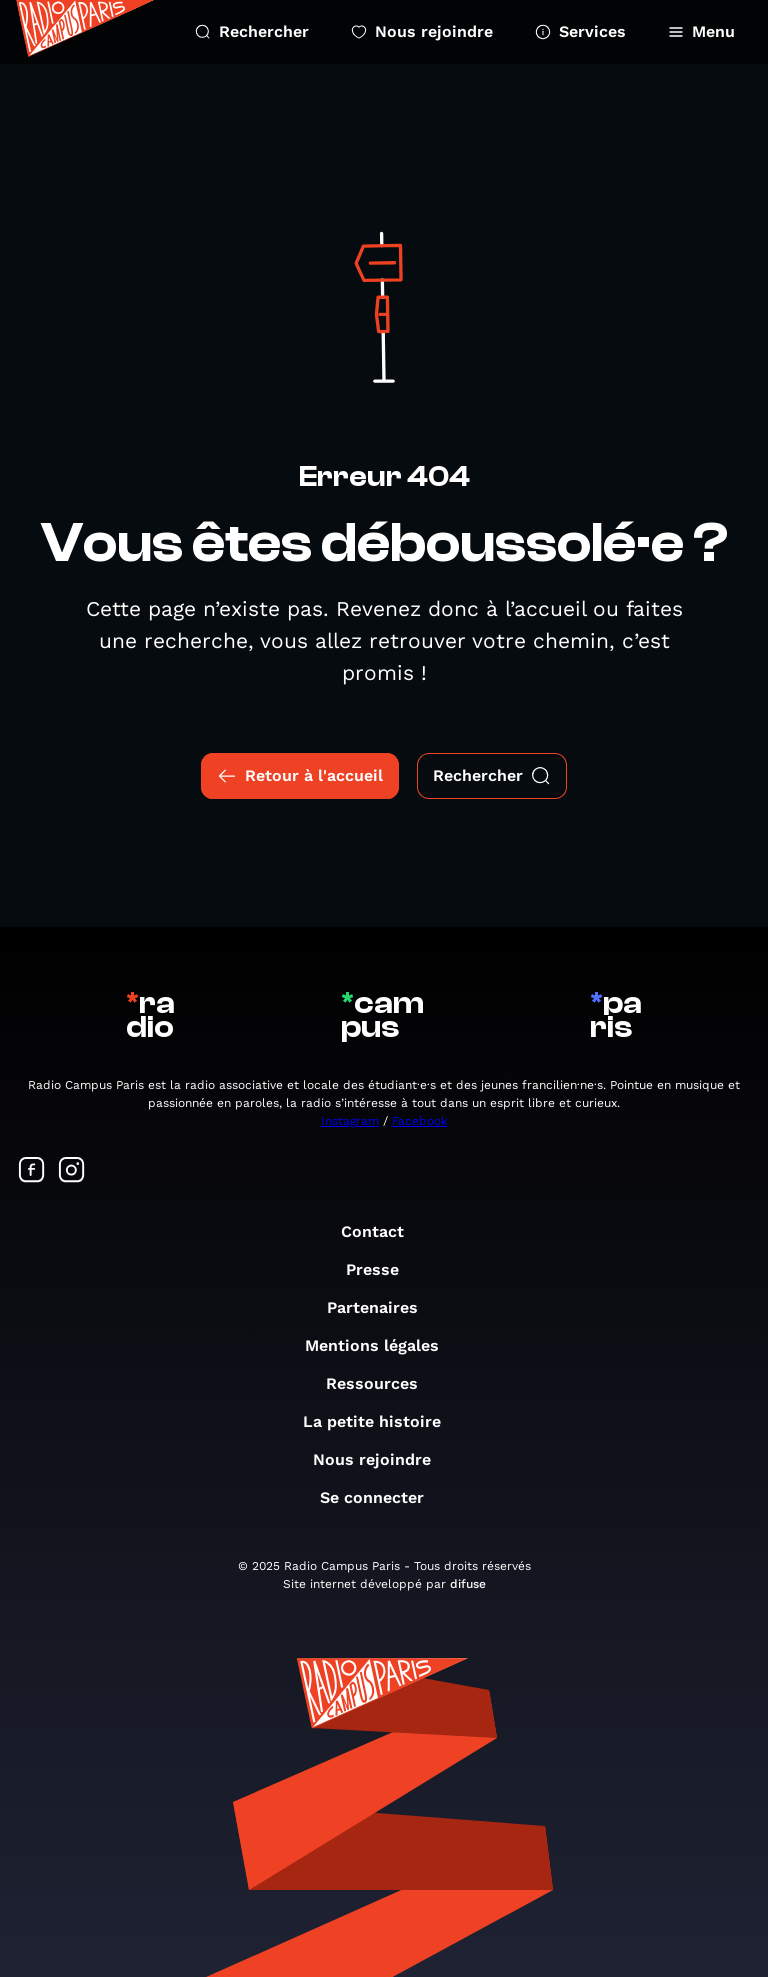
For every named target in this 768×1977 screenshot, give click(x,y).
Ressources (382, 1383)
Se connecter (382, 1497)
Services (580, 31)
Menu (701, 31)
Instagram (350, 1121)
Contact (382, 1231)
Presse (382, 1269)
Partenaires (382, 1307)
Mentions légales (382, 1345)
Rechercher (252, 31)
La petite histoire (382, 1421)
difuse (468, 1584)
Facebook (420, 1121)
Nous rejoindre (422, 31)
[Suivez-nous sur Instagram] (72, 1171)
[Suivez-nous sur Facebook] (32, 1171)
